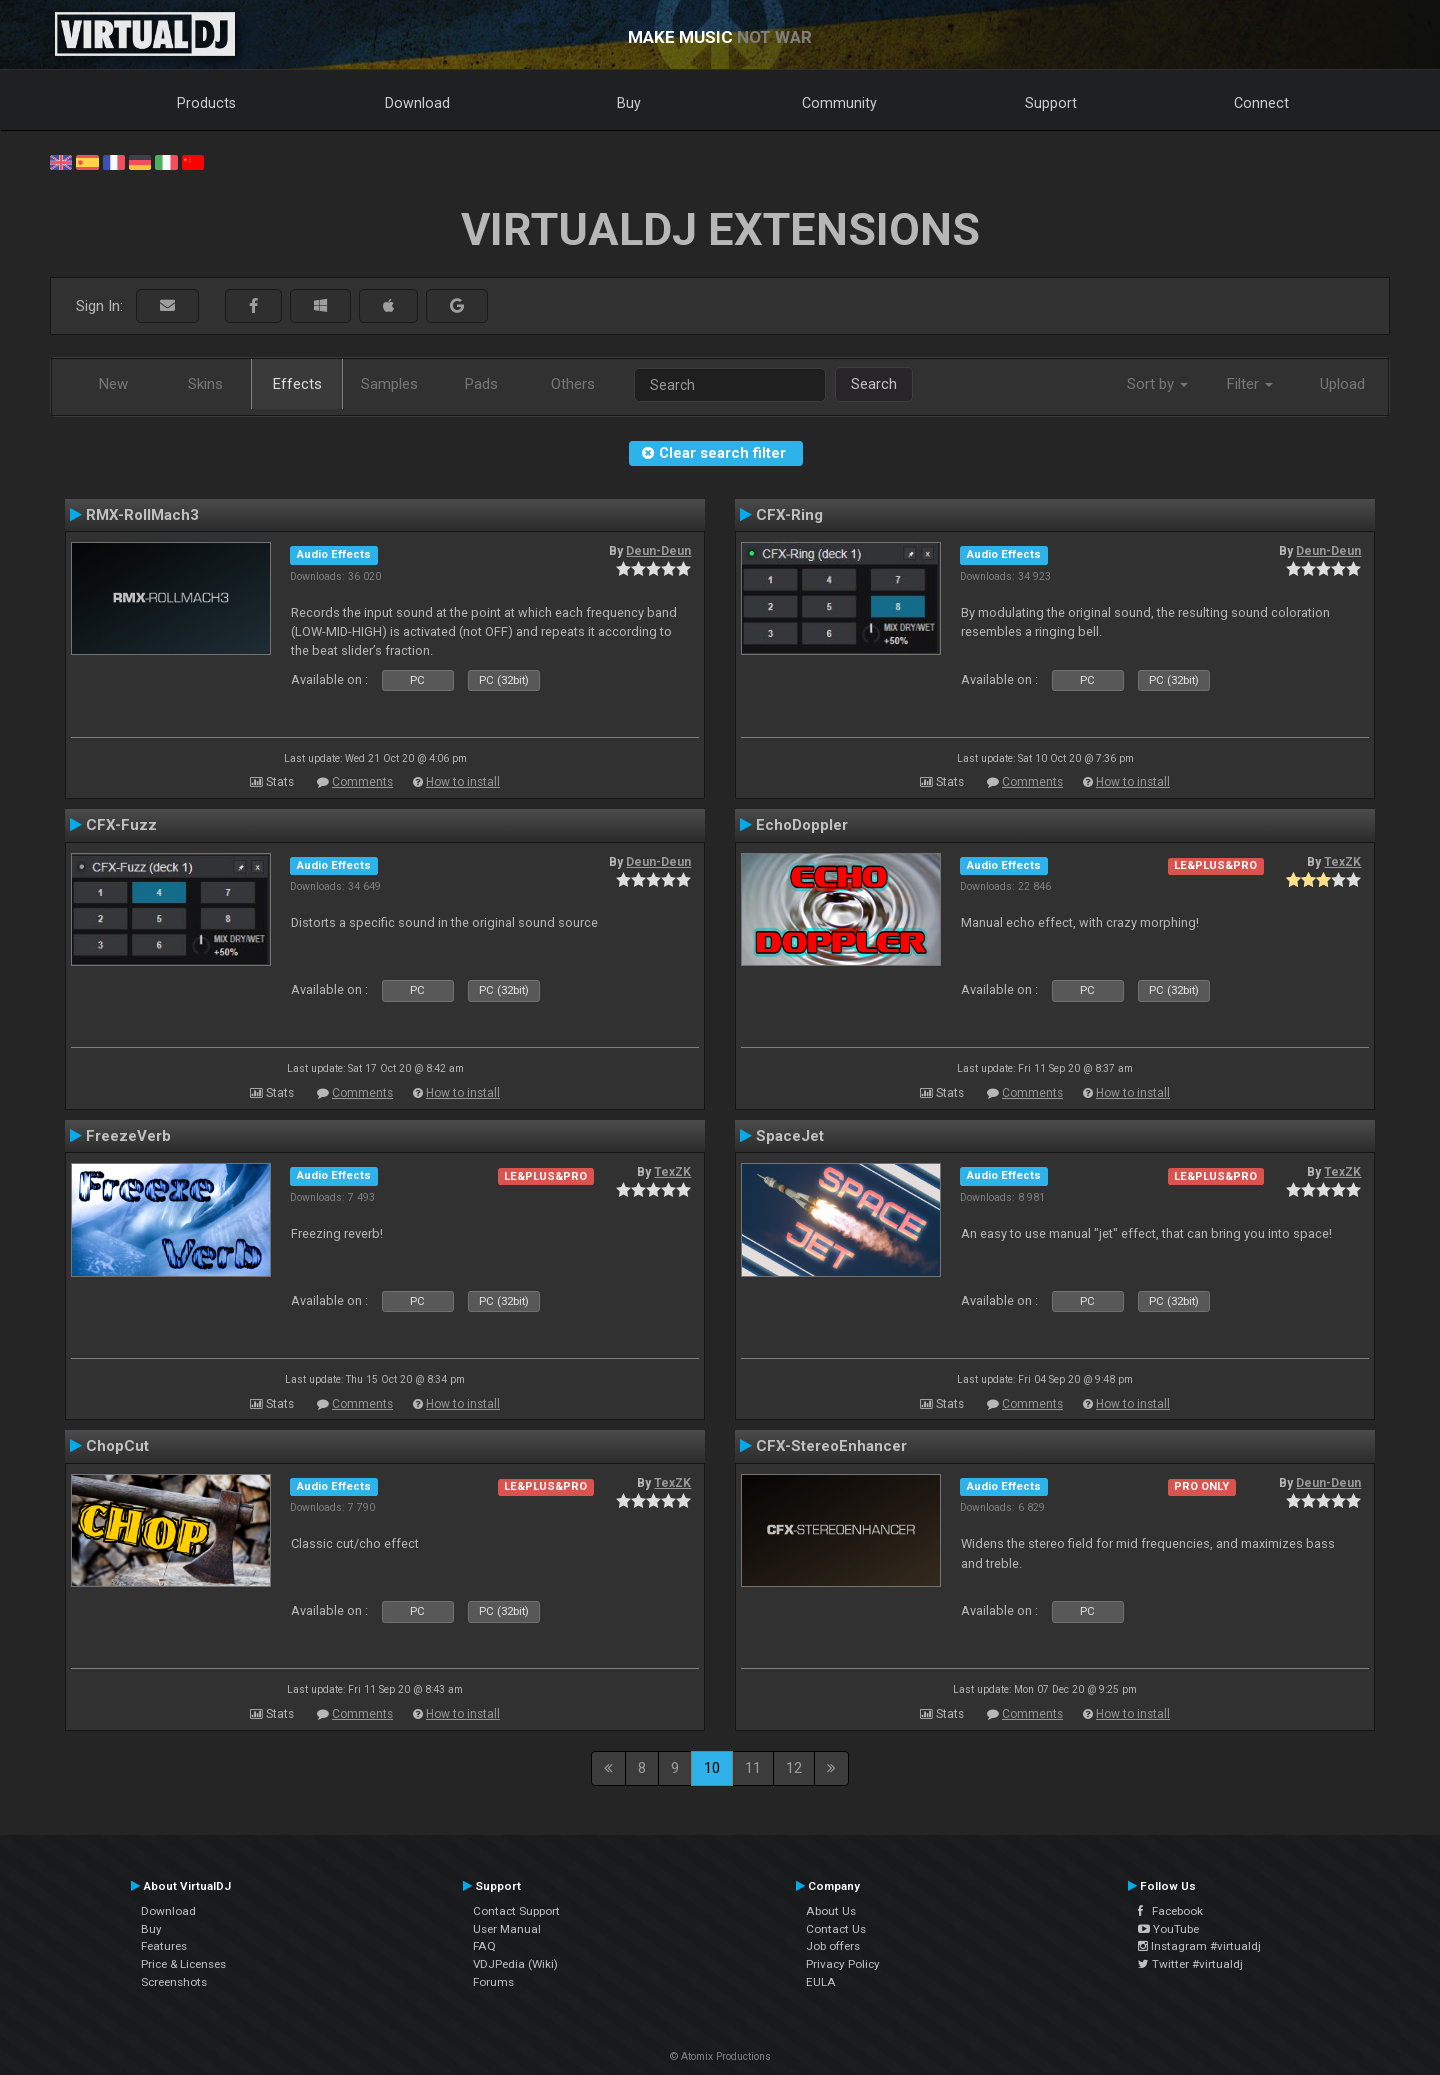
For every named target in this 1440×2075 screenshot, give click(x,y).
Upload (1342, 384)
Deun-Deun (658, 551)
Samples (389, 384)
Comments (362, 782)
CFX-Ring (789, 515)
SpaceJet (790, 1136)
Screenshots (174, 1982)
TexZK (1342, 862)
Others (573, 384)
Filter (1250, 384)
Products (206, 103)
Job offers (833, 1946)
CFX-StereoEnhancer (831, 1446)
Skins (205, 384)
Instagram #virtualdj (1199, 1946)
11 (753, 1768)
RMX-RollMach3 (142, 515)
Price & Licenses (183, 1964)
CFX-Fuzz (121, 825)
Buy (629, 103)
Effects (297, 384)
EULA (821, 1982)
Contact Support (516, 1911)
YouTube (1168, 1929)
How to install (463, 782)
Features (164, 1946)
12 (794, 1768)
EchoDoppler (802, 825)
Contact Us (836, 1929)
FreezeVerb (128, 1136)
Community (839, 103)
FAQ (484, 1946)
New (113, 384)
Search (874, 384)
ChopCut (117, 1446)
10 (712, 1768)
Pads (481, 384)
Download (417, 103)
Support (1051, 103)
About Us (831, 1911)
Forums (493, 1982)
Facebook (1170, 1911)
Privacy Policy (843, 1964)
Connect (1261, 103)
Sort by (1157, 384)
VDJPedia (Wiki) (515, 1964)
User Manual (507, 1929)
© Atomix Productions (720, 2056)
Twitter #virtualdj (1190, 1964)
